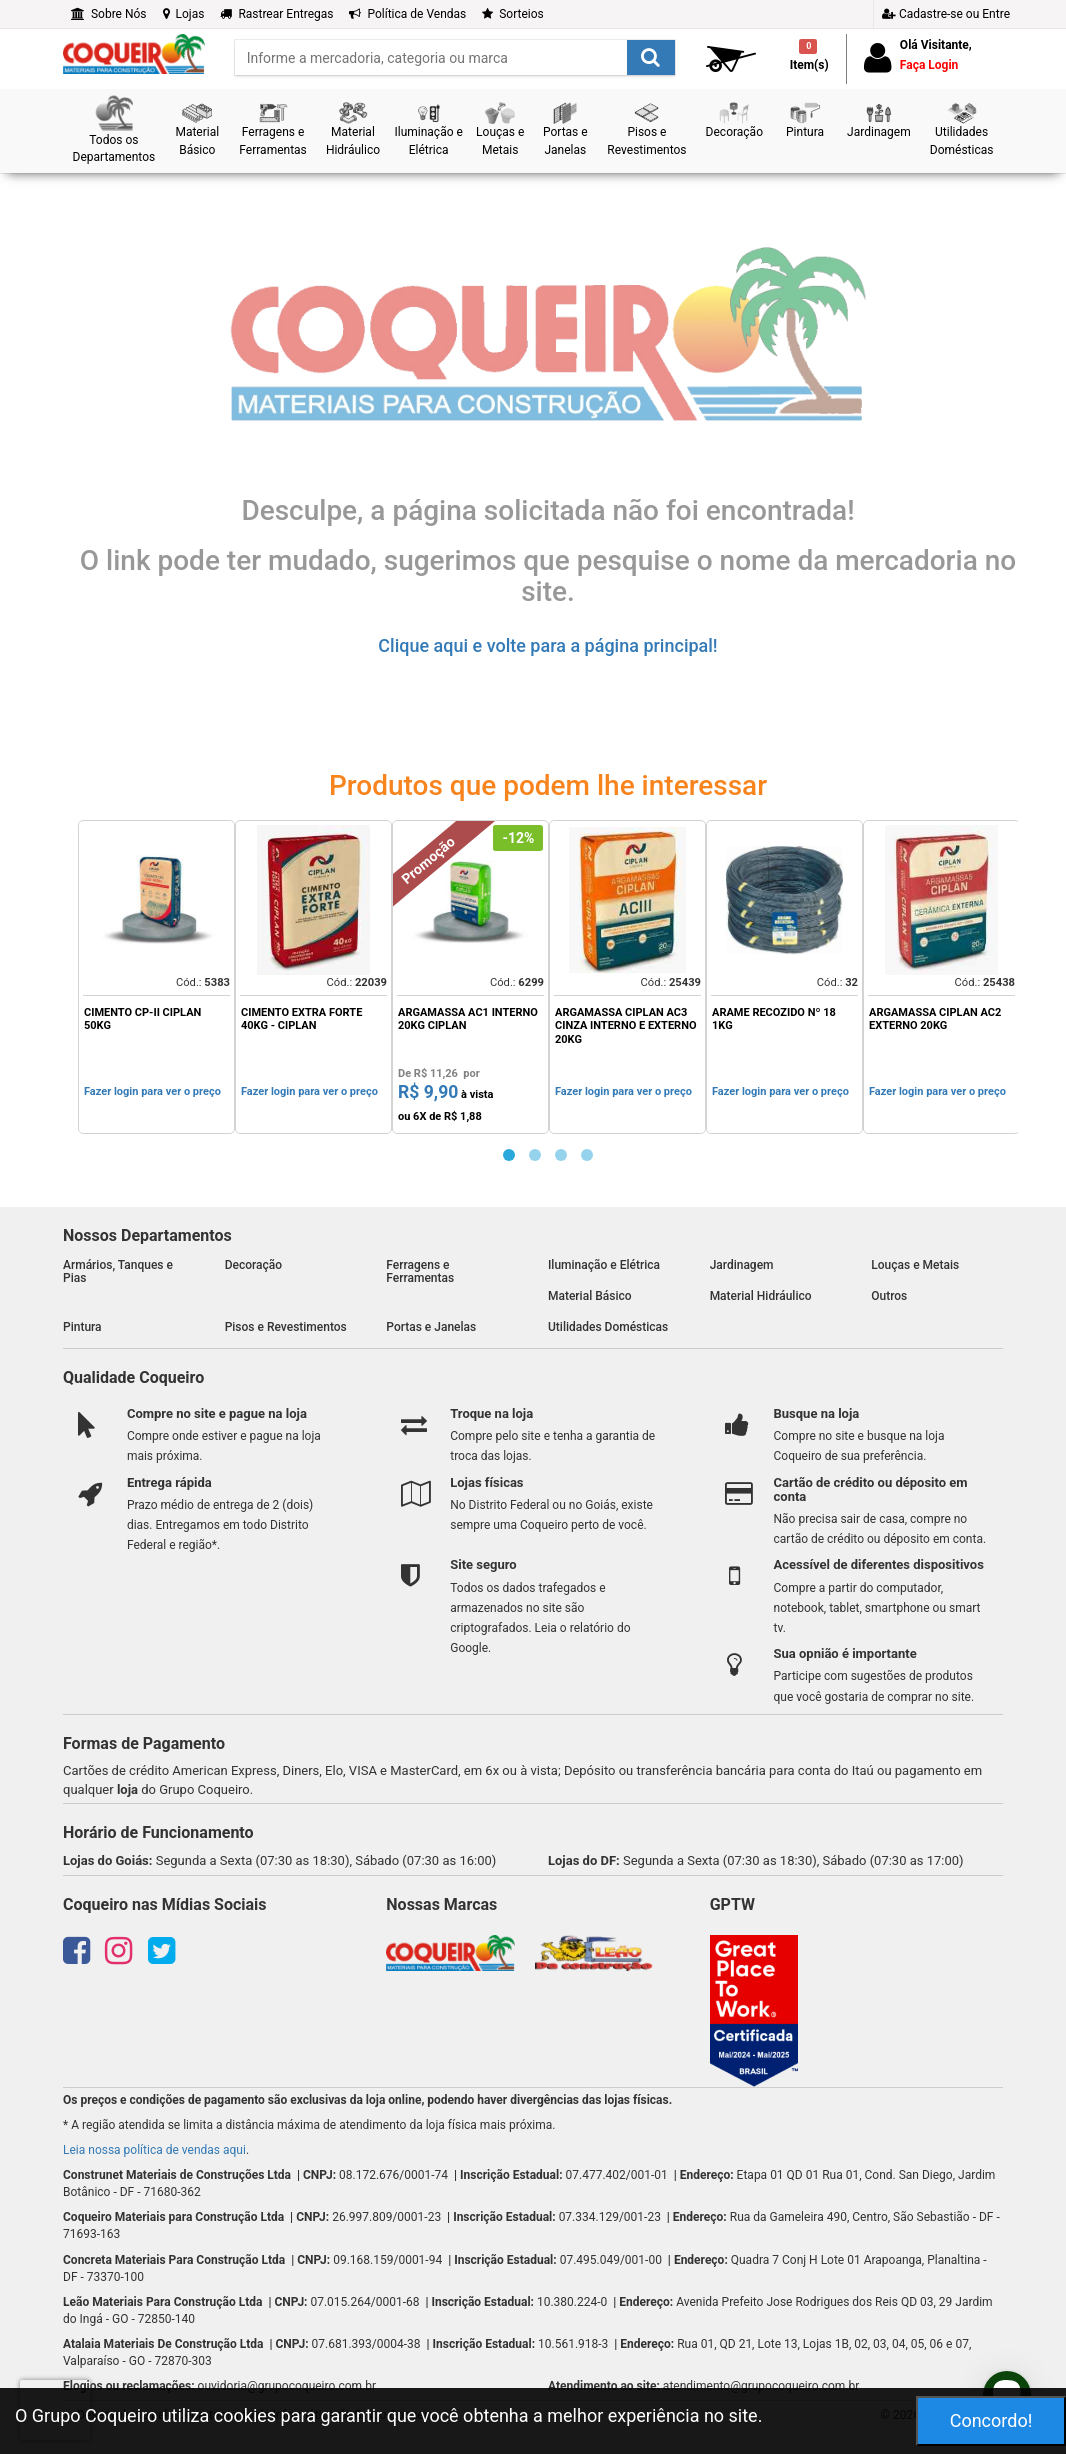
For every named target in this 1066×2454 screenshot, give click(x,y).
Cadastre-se (946, 14)
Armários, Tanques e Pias (118, 1271)
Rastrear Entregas (276, 14)
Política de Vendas (407, 14)
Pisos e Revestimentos (286, 1327)
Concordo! (991, 2420)
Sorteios (513, 14)
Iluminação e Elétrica (604, 1265)
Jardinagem (742, 1265)
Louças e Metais (915, 1265)
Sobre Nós (109, 14)
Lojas (184, 14)
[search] (455, 57)
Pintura (82, 1327)
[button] (114, 130)
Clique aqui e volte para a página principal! (547, 645)
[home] (134, 53)
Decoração (253, 1265)
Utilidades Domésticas (608, 1327)
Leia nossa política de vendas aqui (154, 2150)
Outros (889, 1296)
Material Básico (590, 1296)
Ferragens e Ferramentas (420, 1271)
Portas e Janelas (431, 1327)
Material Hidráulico (761, 1296)
